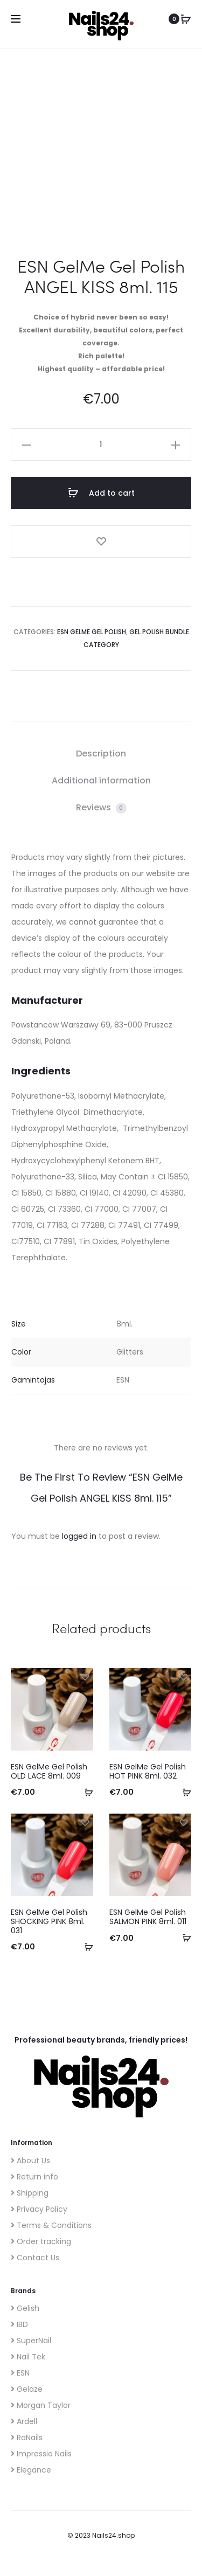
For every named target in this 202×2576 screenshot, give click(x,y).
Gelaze (27, 2389)
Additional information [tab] (101, 780)
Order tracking (41, 2241)
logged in (79, 1536)
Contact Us (35, 2257)
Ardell (24, 2421)
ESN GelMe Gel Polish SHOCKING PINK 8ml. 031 (49, 1921)
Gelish (25, 2308)
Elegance (31, 2469)
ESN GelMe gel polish (91, 631)
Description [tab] (101, 753)
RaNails (27, 2437)
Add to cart (101, 493)
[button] (26, 444)
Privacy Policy (39, 2209)
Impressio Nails (41, 2453)
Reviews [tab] (101, 807)
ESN (20, 2372)
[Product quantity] (101, 444)
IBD (19, 2324)
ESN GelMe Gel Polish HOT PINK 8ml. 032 (147, 1771)
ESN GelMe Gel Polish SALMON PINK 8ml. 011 (147, 1917)
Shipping (29, 2193)
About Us (30, 2160)
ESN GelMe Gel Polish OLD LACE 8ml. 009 (49, 1771)
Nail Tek (28, 2356)
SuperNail (31, 2340)
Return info (34, 2176)
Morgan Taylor (41, 2405)
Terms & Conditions (51, 2225)
